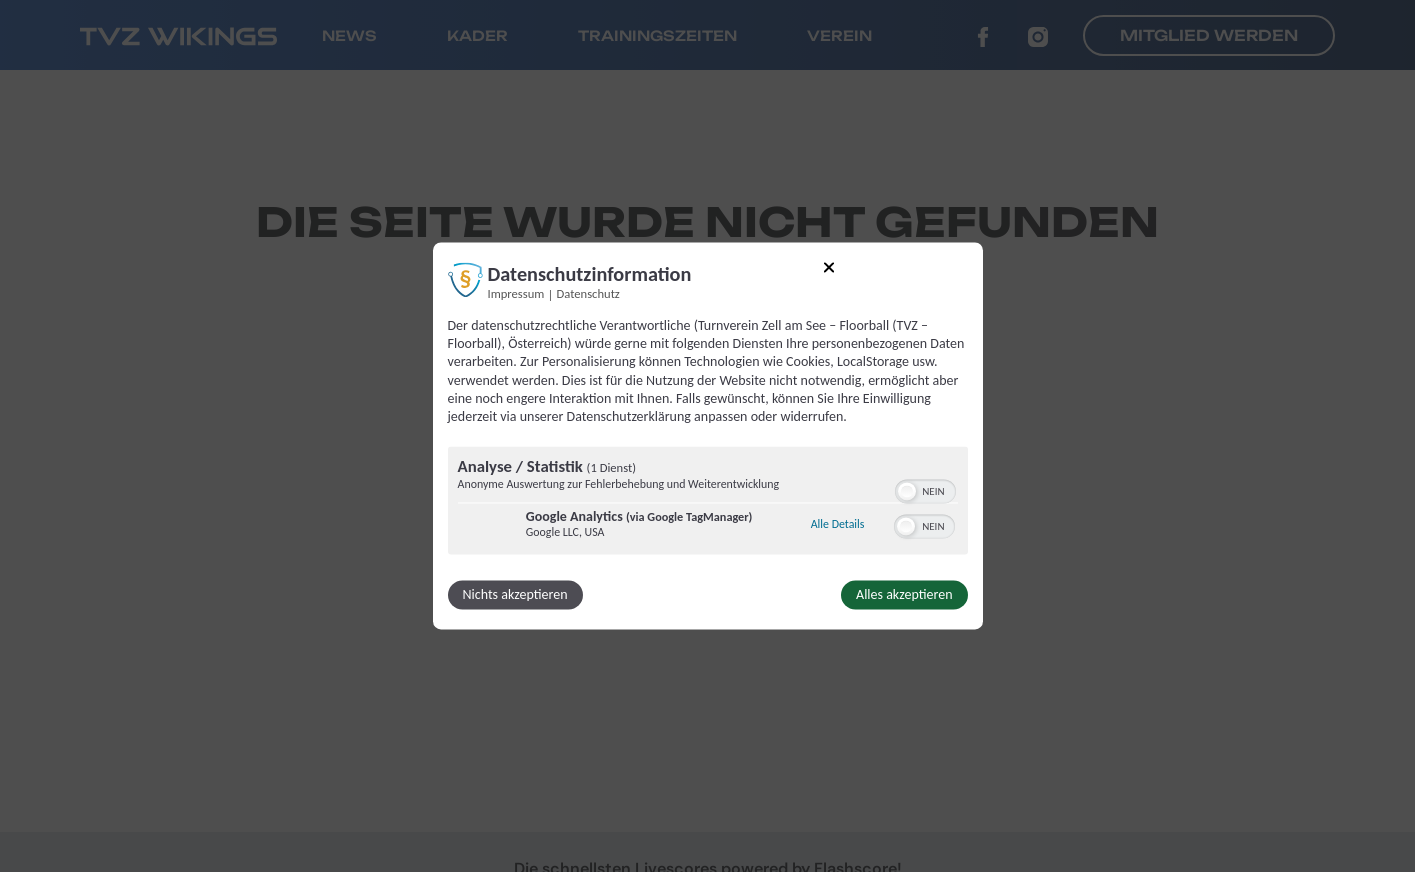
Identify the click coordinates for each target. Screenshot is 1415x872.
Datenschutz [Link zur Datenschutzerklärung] (588, 293)
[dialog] (708, 435)
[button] (907, 492)
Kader (477, 35)
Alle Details (838, 524)
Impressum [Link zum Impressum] (516, 293)
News (349, 35)
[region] (708, 503)
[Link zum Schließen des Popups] (829, 270)
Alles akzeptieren (904, 595)
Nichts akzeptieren (515, 595)
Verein (839, 35)
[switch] (925, 490)
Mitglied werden (1209, 35)
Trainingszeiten (657, 35)
